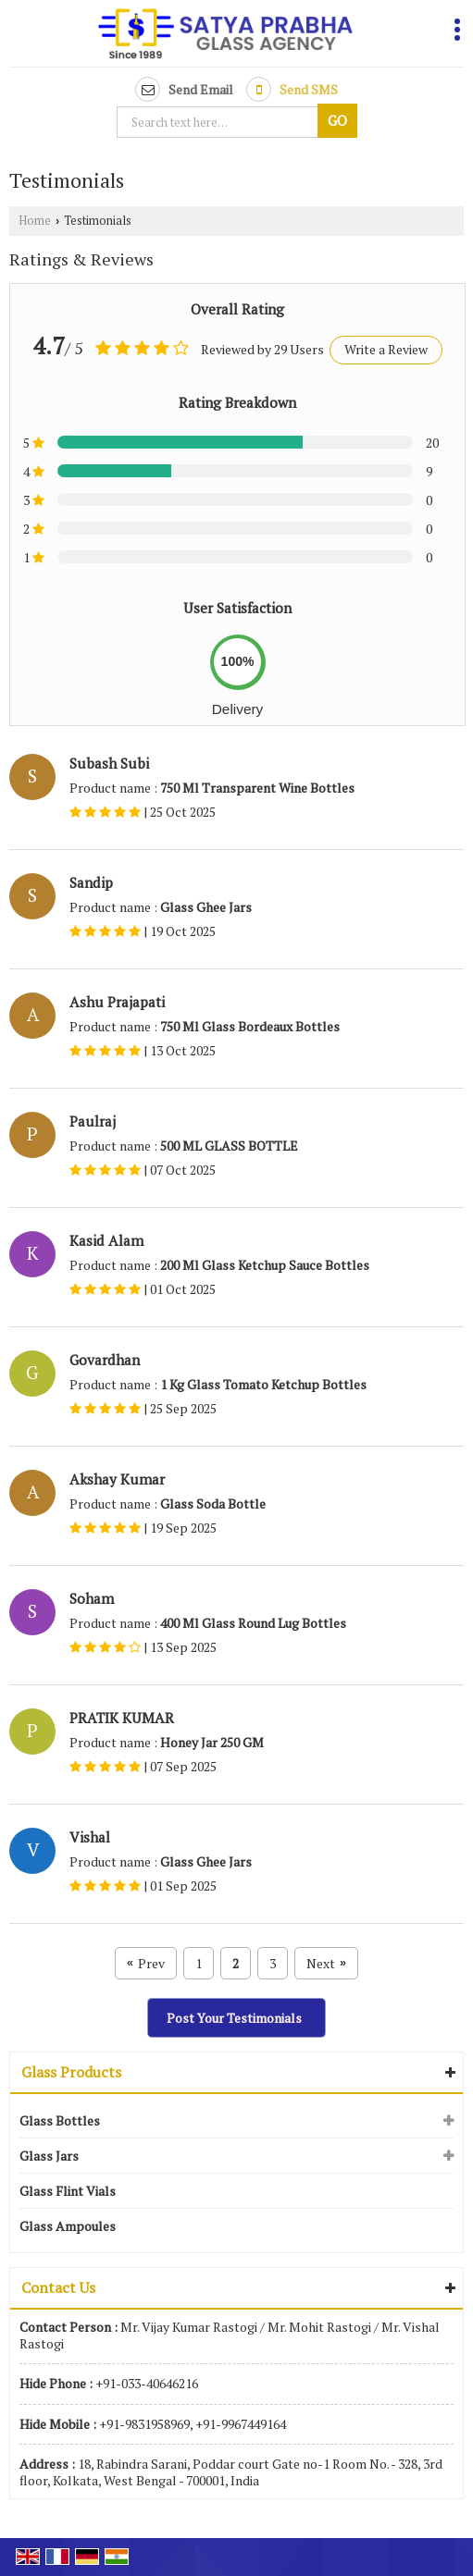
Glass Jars (49, 2155)
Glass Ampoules (67, 2226)
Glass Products (71, 2072)
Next (326, 1963)
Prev (146, 1963)
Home (35, 220)
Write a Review (386, 349)
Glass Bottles (59, 2120)
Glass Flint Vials (67, 2191)
